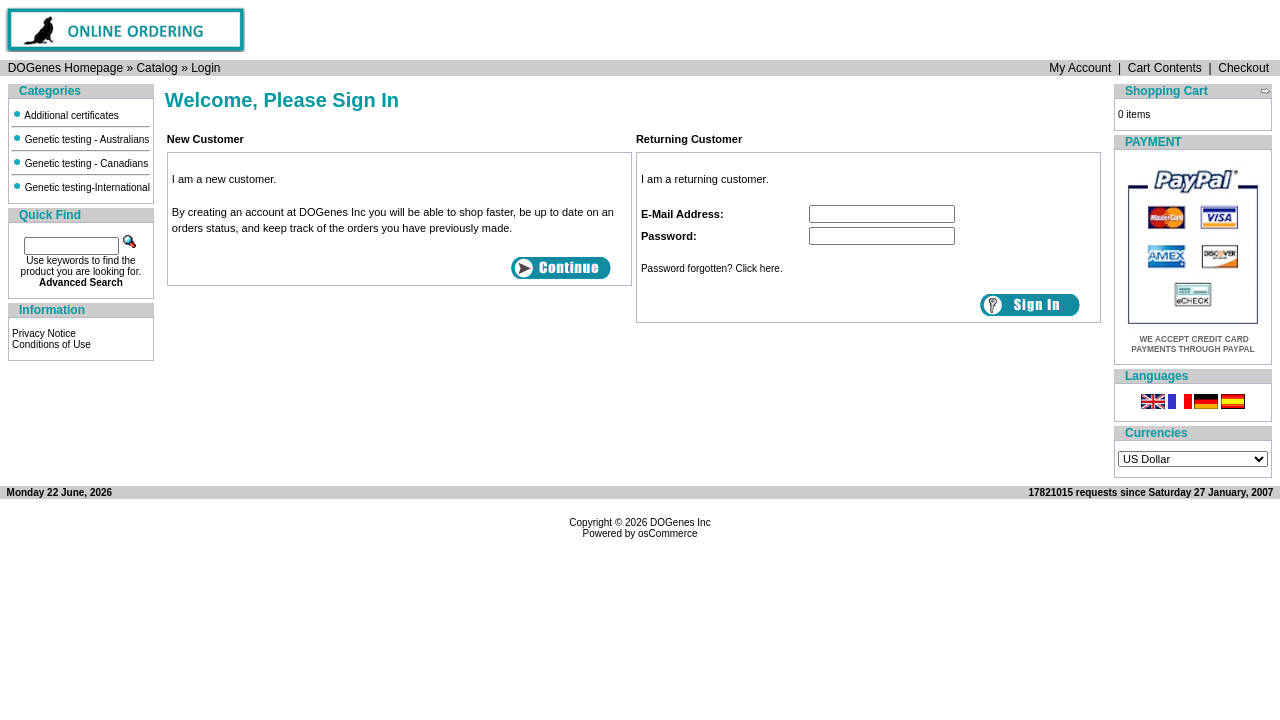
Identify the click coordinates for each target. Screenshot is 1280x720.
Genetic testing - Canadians (80, 163)
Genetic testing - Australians (80, 139)
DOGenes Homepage (65, 68)
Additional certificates (65, 115)
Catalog (156, 68)
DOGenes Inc (680, 522)
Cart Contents (1165, 68)
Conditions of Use (51, 344)
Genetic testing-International (81, 187)
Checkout (1243, 68)
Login (205, 68)
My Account (1080, 68)
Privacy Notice (44, 333)
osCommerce (667, 533)
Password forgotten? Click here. (712, 268)
